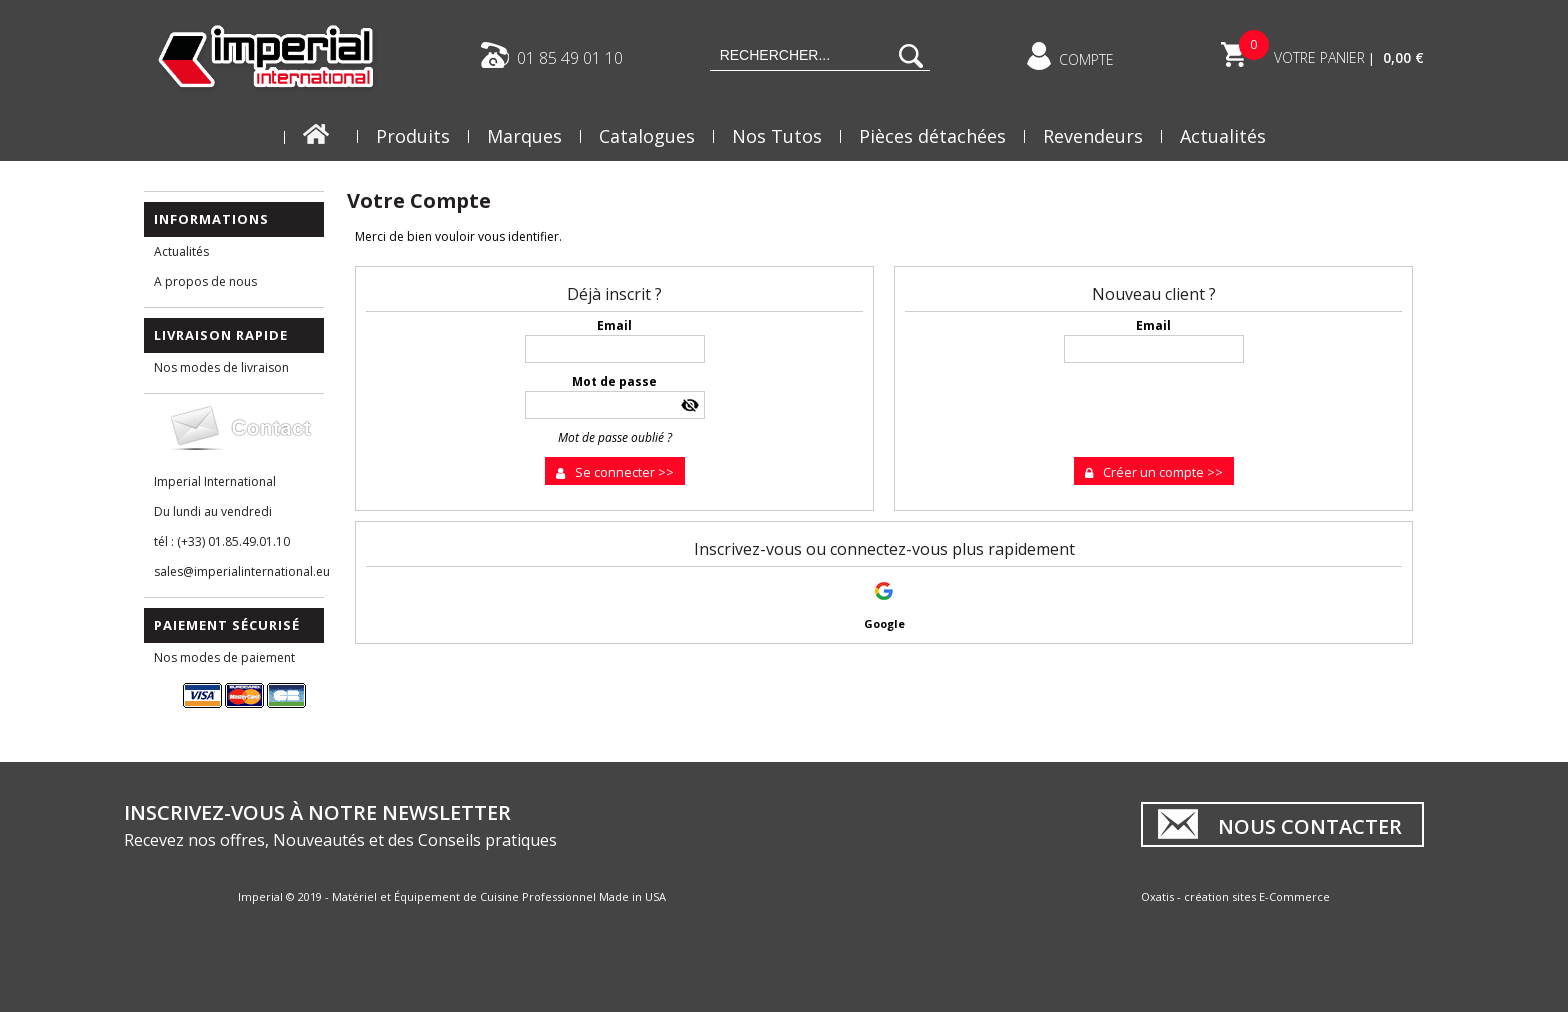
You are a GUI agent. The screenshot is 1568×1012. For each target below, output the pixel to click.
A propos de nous (205, 281)
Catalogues (647, 136)
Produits (413, 136)
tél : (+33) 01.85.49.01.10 (222, 541)
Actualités (1223, 136)
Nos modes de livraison (221, 367)
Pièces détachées (932, 136)
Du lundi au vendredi (213, 511)
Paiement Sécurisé (227, 625)
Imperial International (215, 481)
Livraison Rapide (221, 335)
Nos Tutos (777, 136)
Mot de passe (614, 381)
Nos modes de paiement (224, 657)
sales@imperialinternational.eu (239, 571)
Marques (524, 136)
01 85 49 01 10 (570, 57)
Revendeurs (1093, 136)
